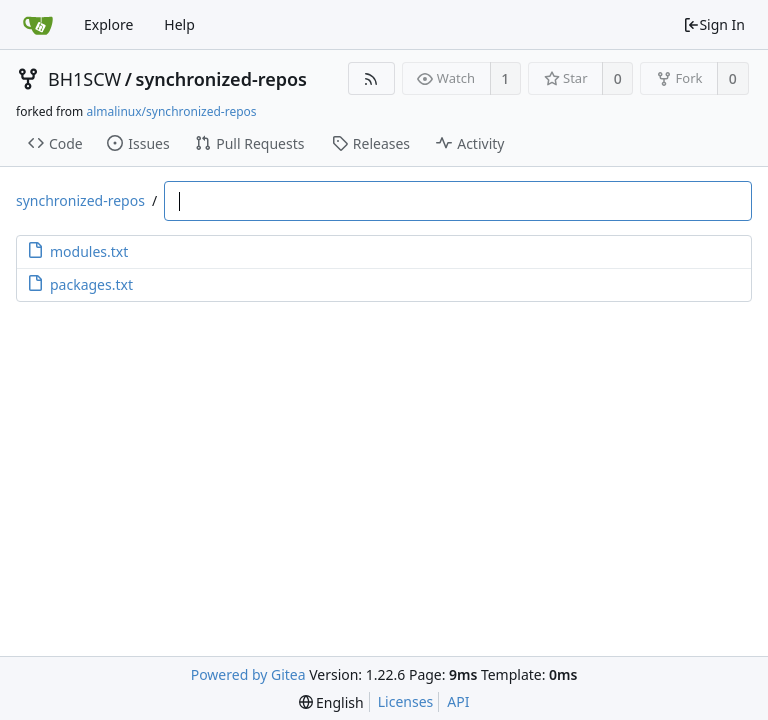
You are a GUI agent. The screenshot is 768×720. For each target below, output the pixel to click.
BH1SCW (84, 79)
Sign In (714, 24)
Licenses (406, 701)
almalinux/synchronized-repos (171, 111)
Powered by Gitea (248, 674)
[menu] (331, 702)
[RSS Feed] (371, 78)
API (458, 701)
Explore (108, 24)
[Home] (38, 25)
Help (179, 24)
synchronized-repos (221, 79)
